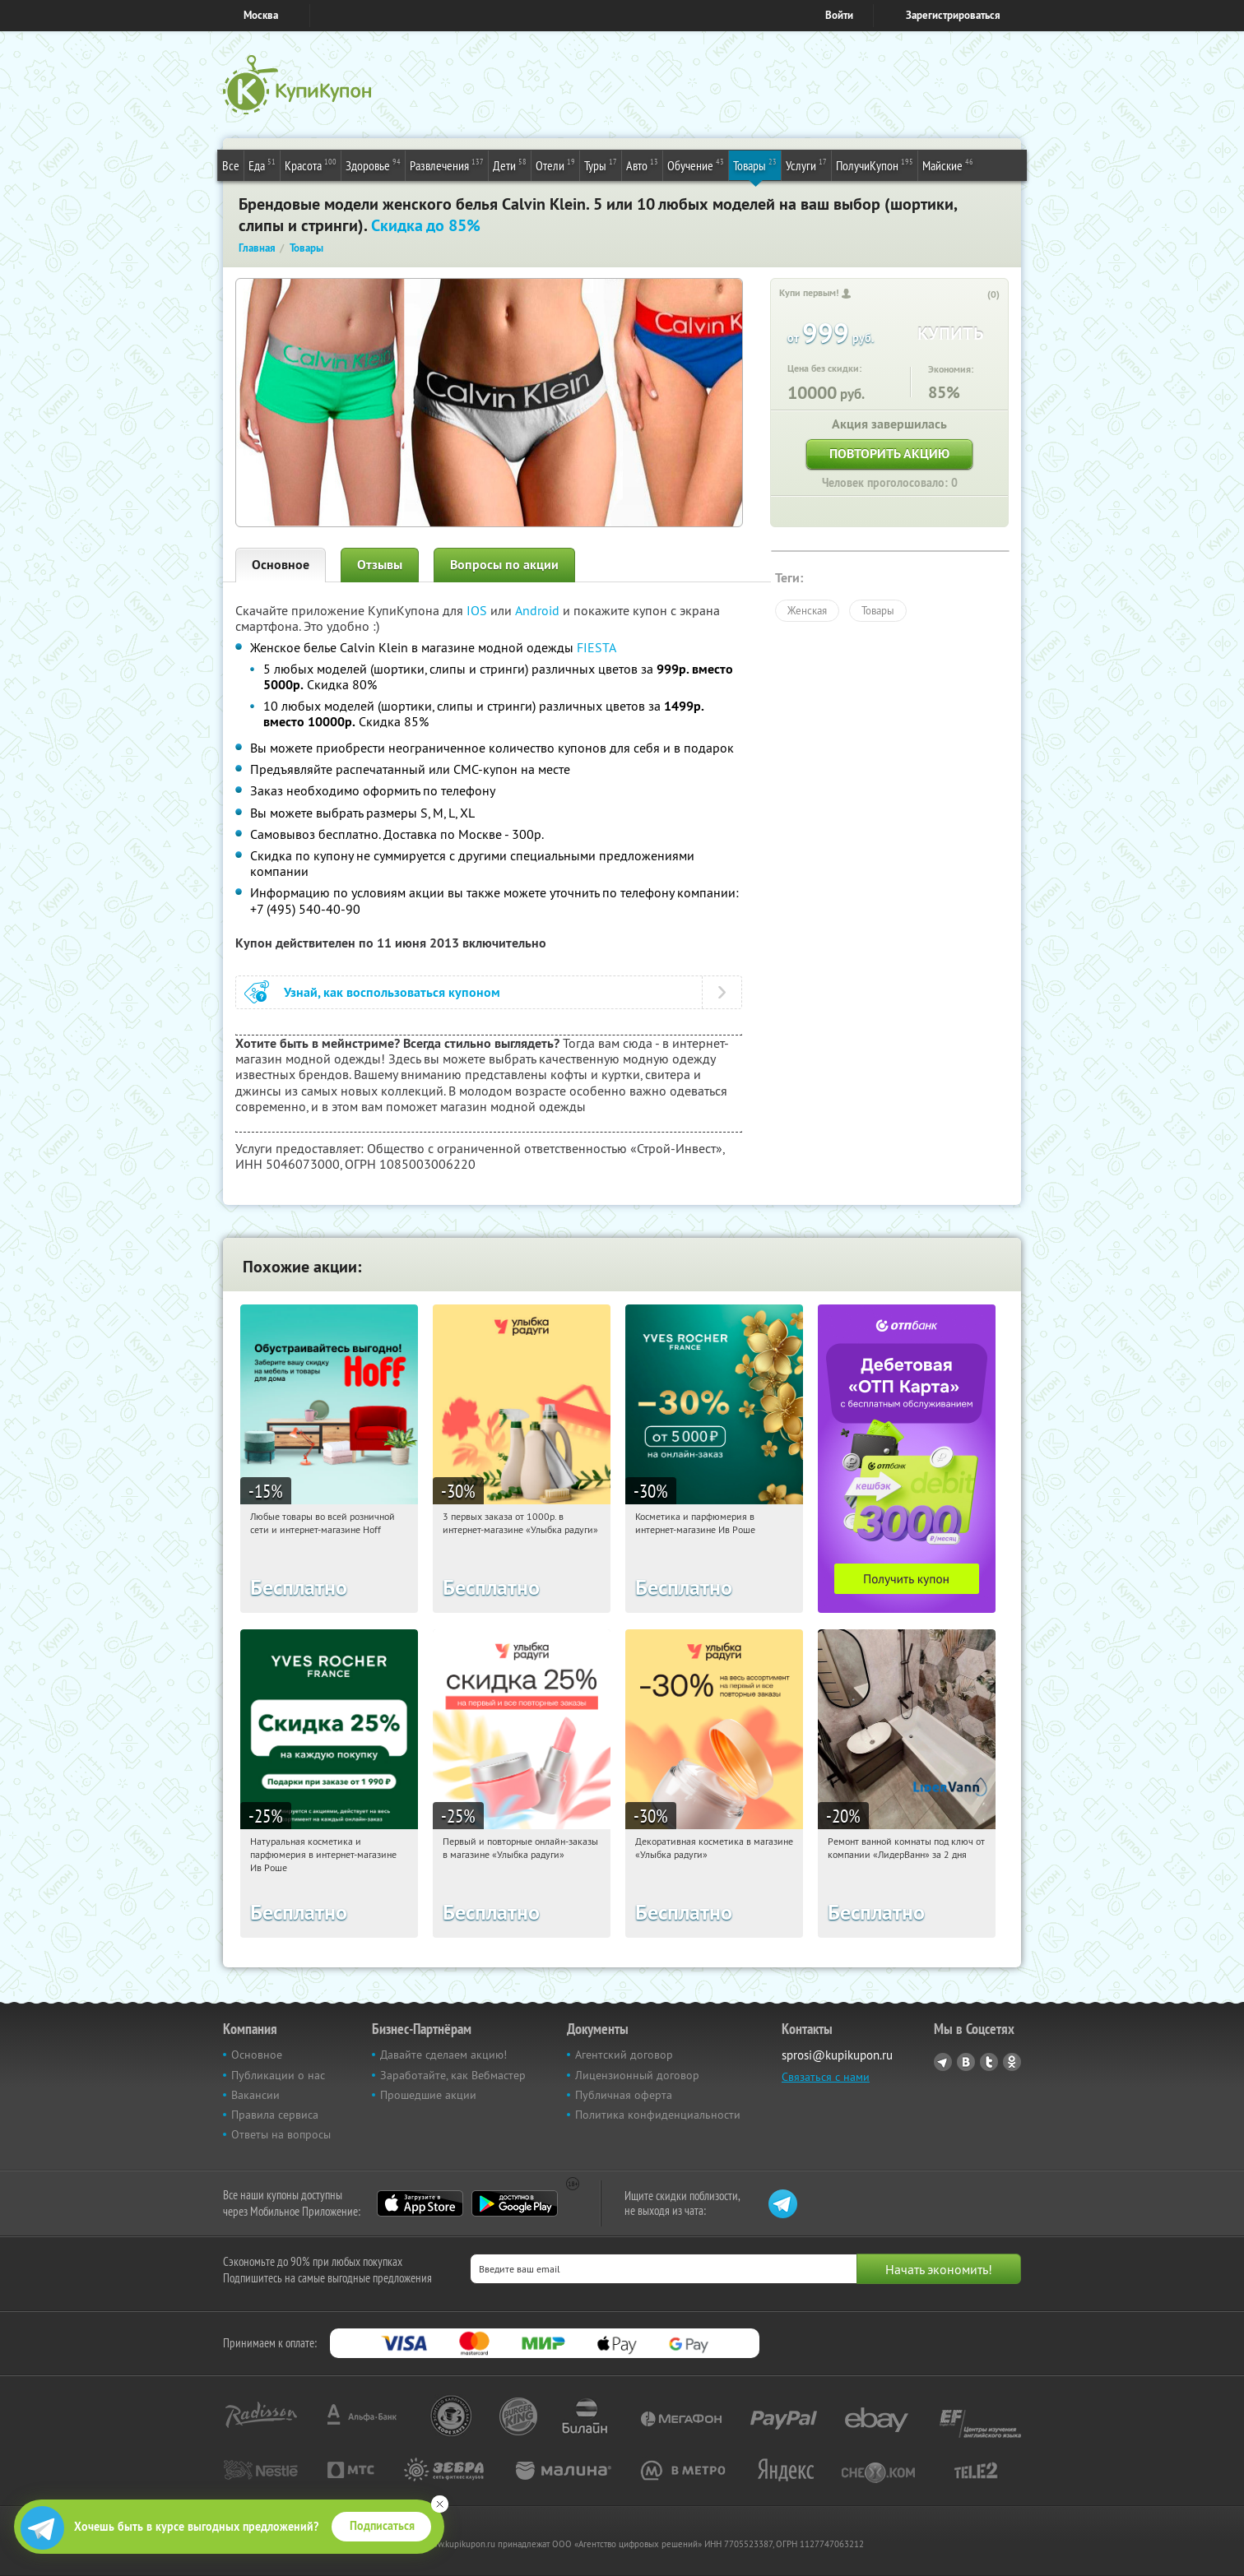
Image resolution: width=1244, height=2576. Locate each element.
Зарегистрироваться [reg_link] (953, 15)
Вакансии (255, 2094)
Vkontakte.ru (966, 2062)
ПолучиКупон (874, 164)
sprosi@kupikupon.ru (837, 2055)
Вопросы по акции (504, 564)
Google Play (514, 2203)
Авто (642, 164)
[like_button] (976, 295)
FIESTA (596, 647)
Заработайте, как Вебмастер (453, 2075)
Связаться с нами (826, 2076)
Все (230, 165)
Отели (555, 164)
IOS (478, 610)
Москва (261, 15)
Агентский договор (624, 2054)
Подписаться (382, 2525)
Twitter (989, 2062)
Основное (280, 564)
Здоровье (373, 164)
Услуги (806, 164)
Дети (510, 164)
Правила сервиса (274, 2114)
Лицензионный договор (637, 2075)
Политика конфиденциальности (657, 2114)
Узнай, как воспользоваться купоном (392, 992)
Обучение (695, 164)
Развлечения (447, 164)
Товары (755, 164)
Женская (807, 610)
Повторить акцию (889, 453)
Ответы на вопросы (281, 2134)
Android (539, 610)
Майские (947, 164)
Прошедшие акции (428, 2094)
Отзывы (379, 564)
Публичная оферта (623, 2094)
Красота (311, 164)
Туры (600, 164)
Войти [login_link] (839, 15)
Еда (262, 164)
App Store (420, 2203)
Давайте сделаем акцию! (443, 2054)
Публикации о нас (278, 2075)
